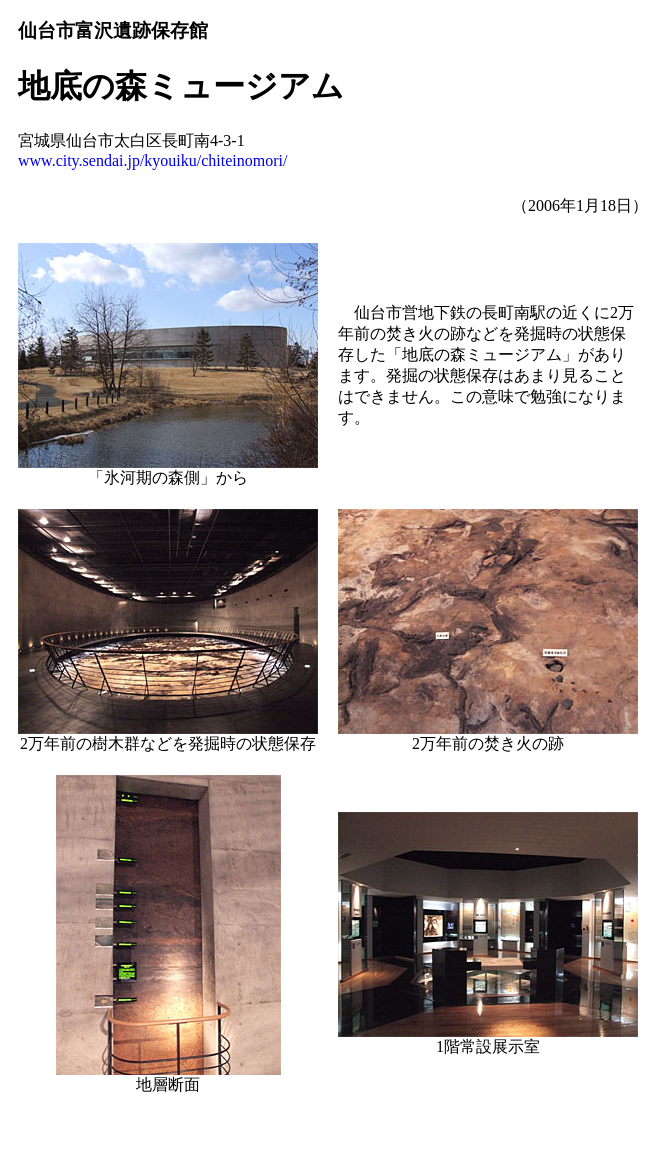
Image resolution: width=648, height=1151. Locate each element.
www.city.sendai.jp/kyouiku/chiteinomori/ (152, 160)
